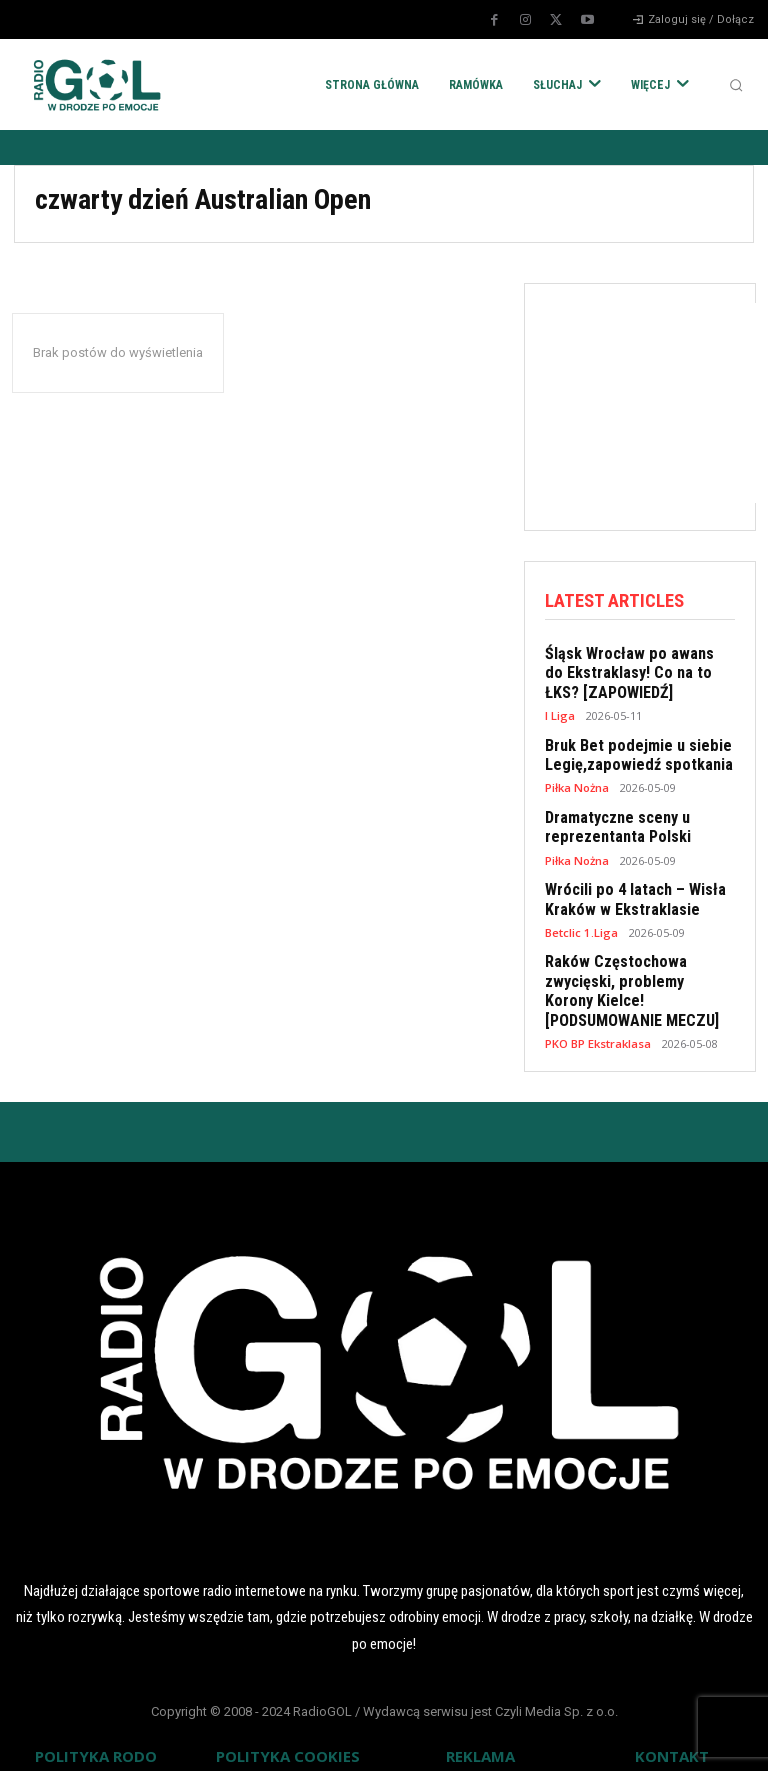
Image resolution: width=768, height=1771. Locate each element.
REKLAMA (480, 1739)
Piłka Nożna (576, 781)
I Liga (560, 711)
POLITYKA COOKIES (288, 1739)
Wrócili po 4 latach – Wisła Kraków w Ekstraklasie (627, 890)
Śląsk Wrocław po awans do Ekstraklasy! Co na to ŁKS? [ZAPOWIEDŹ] (631, 671)
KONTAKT (672, 1739)
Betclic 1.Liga (581, 921)
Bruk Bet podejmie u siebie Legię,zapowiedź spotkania (631, 750)
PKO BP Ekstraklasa (598, 1027)
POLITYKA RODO (96, 1739)
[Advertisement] (656, 403)
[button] (736, 85)
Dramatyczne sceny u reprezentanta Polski (613, 820)
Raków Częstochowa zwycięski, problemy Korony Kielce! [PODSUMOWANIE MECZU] (634, 978)
